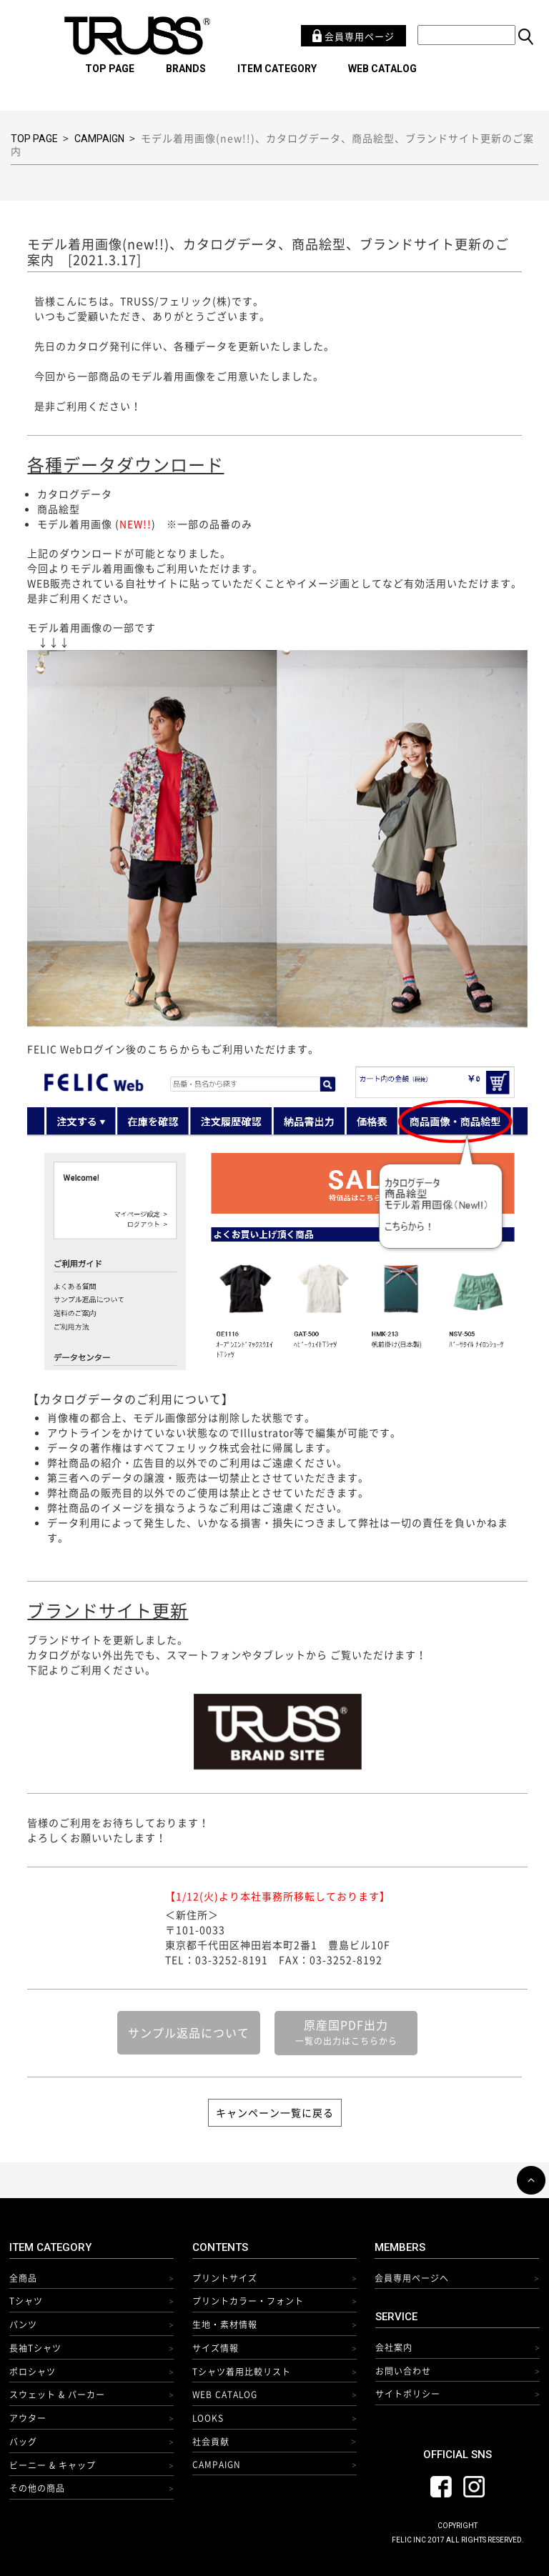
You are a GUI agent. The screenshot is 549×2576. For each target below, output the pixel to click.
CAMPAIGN (99, 138)
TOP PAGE (109, 68)
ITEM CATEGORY (277, 68)
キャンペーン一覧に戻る (275, 2112)
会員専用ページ (353, 36)
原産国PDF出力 (346, 2031)
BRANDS (186, 68)
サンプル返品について (188, 2032)
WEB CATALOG (382, 68)
